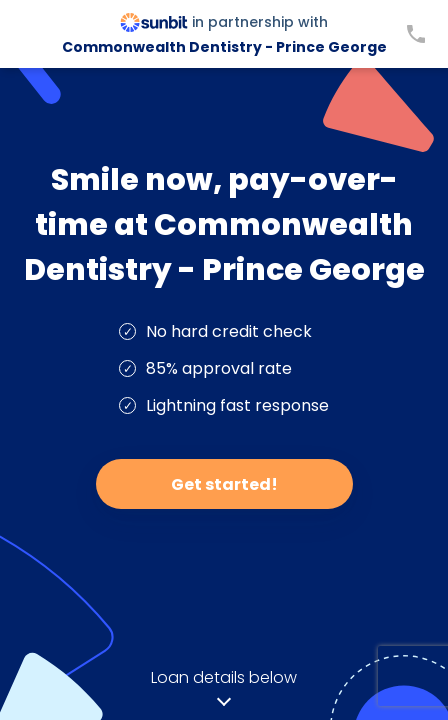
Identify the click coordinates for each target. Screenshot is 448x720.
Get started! (224, 484)
